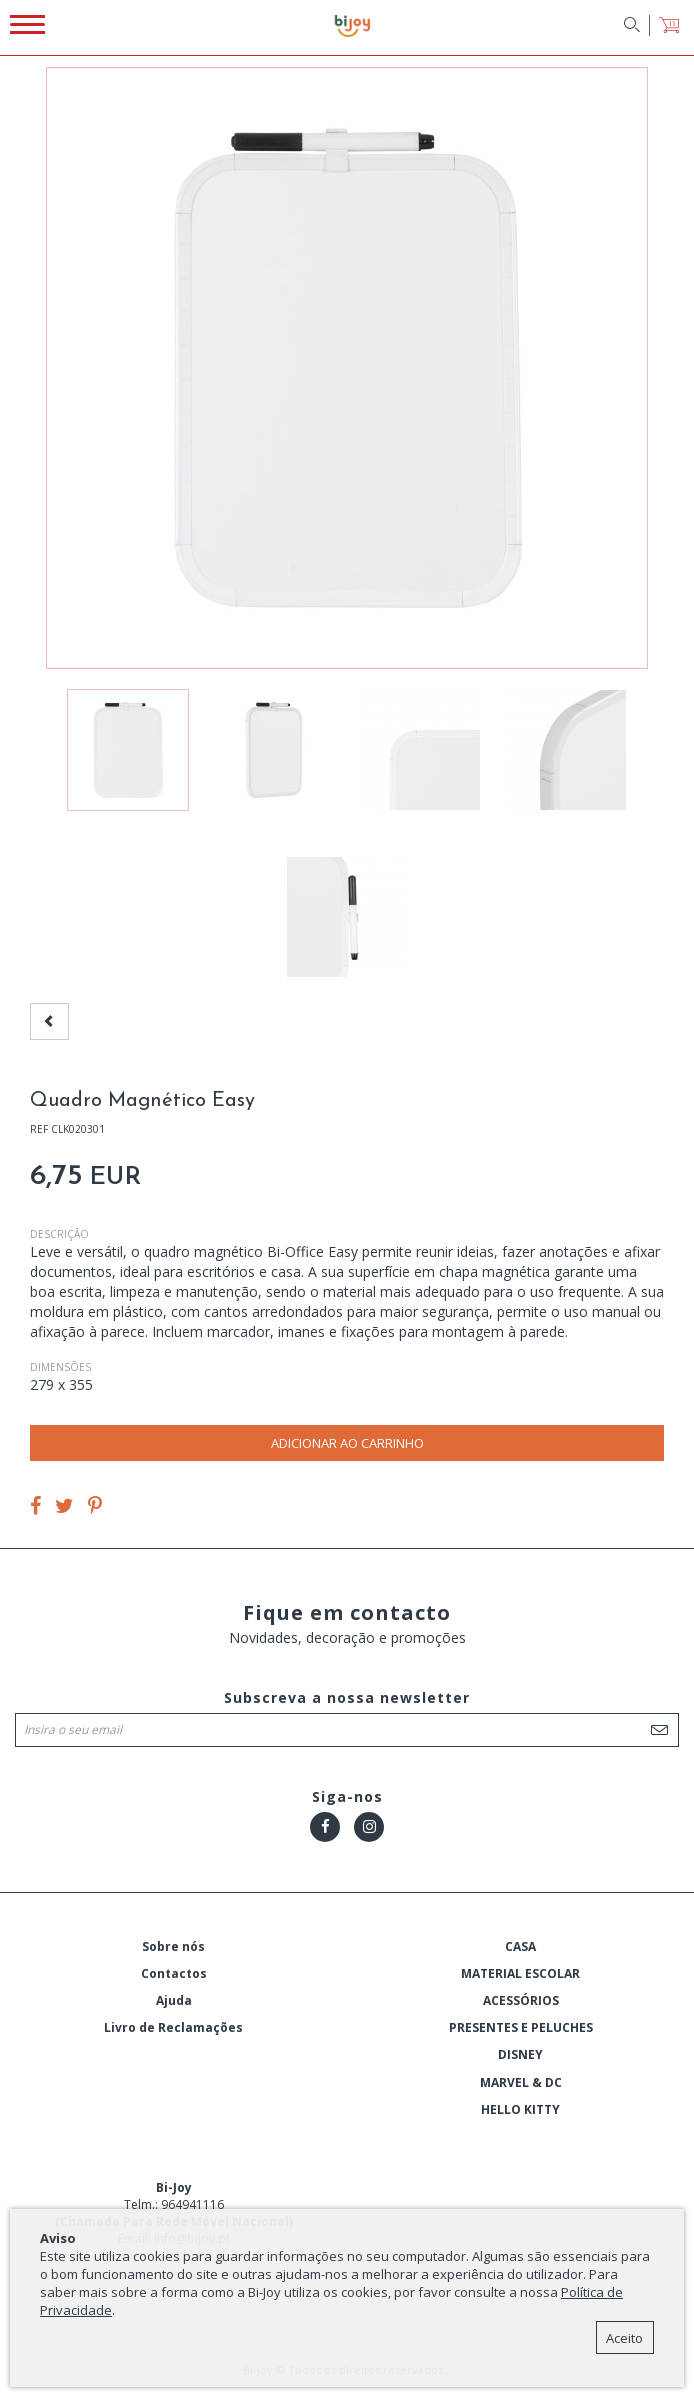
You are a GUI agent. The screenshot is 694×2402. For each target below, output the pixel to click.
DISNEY (520, 2054)
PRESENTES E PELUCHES (521, 2027)
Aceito (624, 2338)
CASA (520, 1946)
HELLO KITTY (520, 2109)
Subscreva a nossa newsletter (347, 1697)
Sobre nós (173, 1946)
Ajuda (174, 2000)
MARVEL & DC (521, 2082)
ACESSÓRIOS (521, 2000)
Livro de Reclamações (173, 2027)
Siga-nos (347, 1796)
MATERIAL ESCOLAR (520, 1973)
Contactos (174, 1973)
